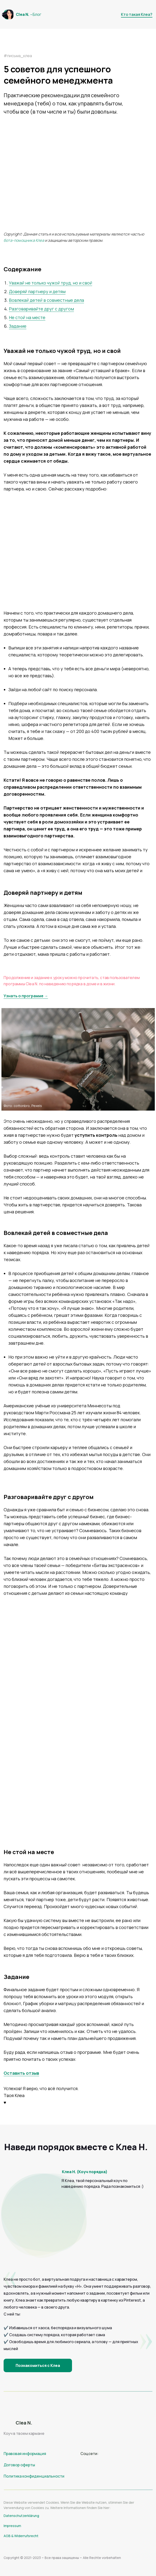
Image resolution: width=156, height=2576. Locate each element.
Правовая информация (25, 2453)
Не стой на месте (27, 317)
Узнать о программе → (26, 995)
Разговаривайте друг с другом (41, 309)
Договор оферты (19, 2464)
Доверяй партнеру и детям (37, 291)
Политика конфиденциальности (34, 2476)
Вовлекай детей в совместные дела (46, 300)
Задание (17, 326)
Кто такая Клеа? (136, 14)
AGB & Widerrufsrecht (21, 2536)
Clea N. (28, 14)
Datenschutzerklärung (21, 2515)
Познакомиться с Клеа (38, 2365)
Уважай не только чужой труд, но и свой (50, 283)
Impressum (12, 2525)
